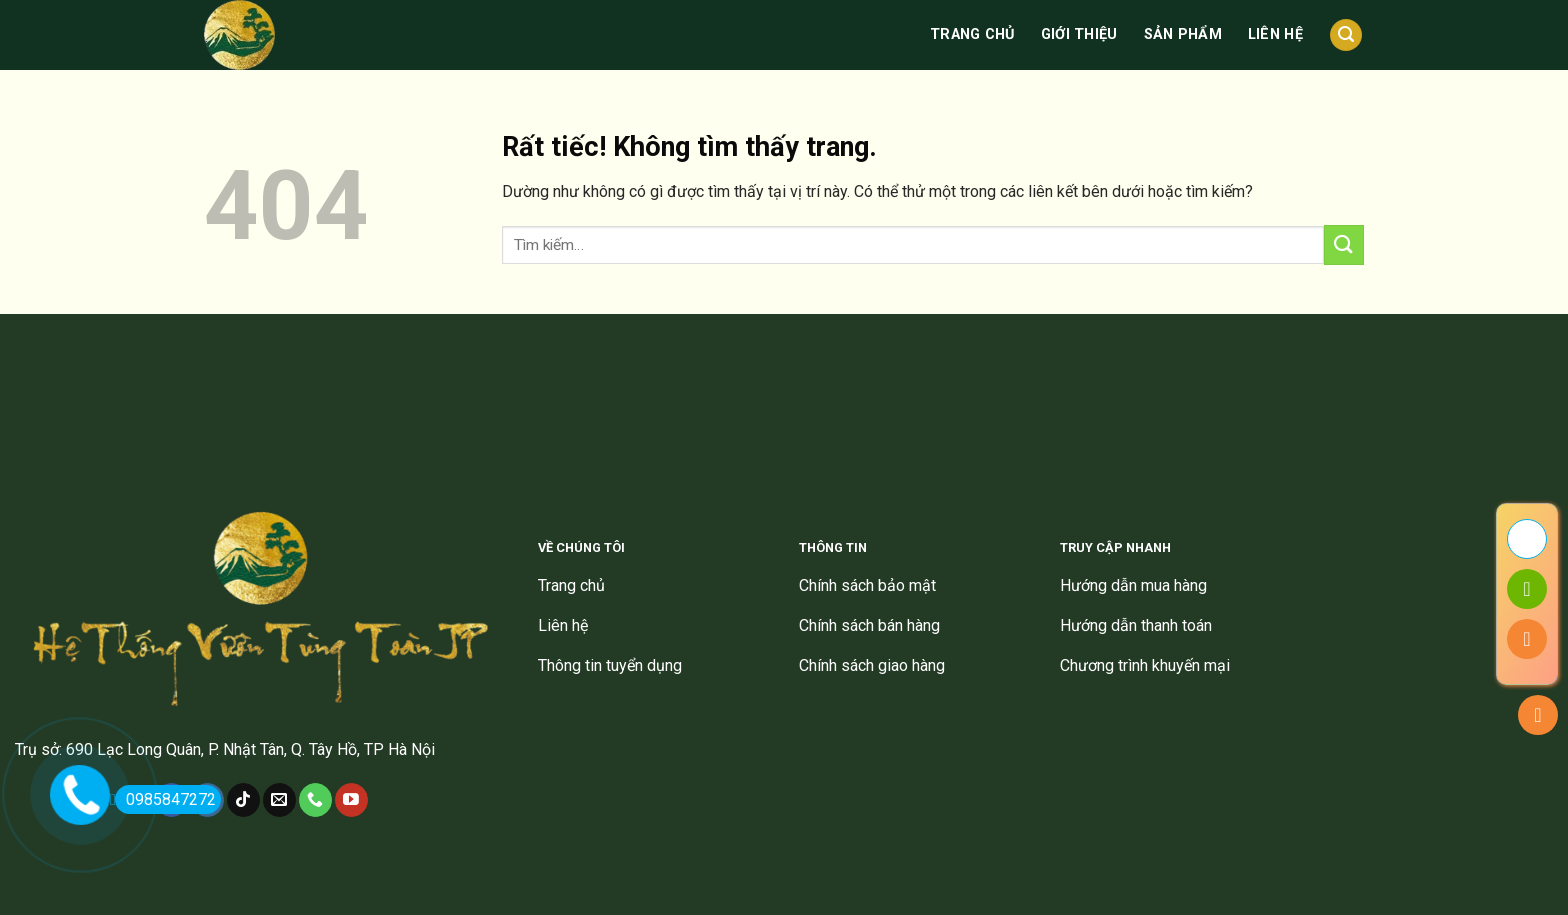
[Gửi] (1344, 244)
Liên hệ (1275, 34)
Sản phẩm (1183, 34)
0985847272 (165, 799)
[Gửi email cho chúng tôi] (279, 800)
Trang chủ (972, 34)
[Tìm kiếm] (1346, 35)
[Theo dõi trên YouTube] (351, 800)
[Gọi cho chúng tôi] (315, 800)
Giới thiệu (1079, 34)
